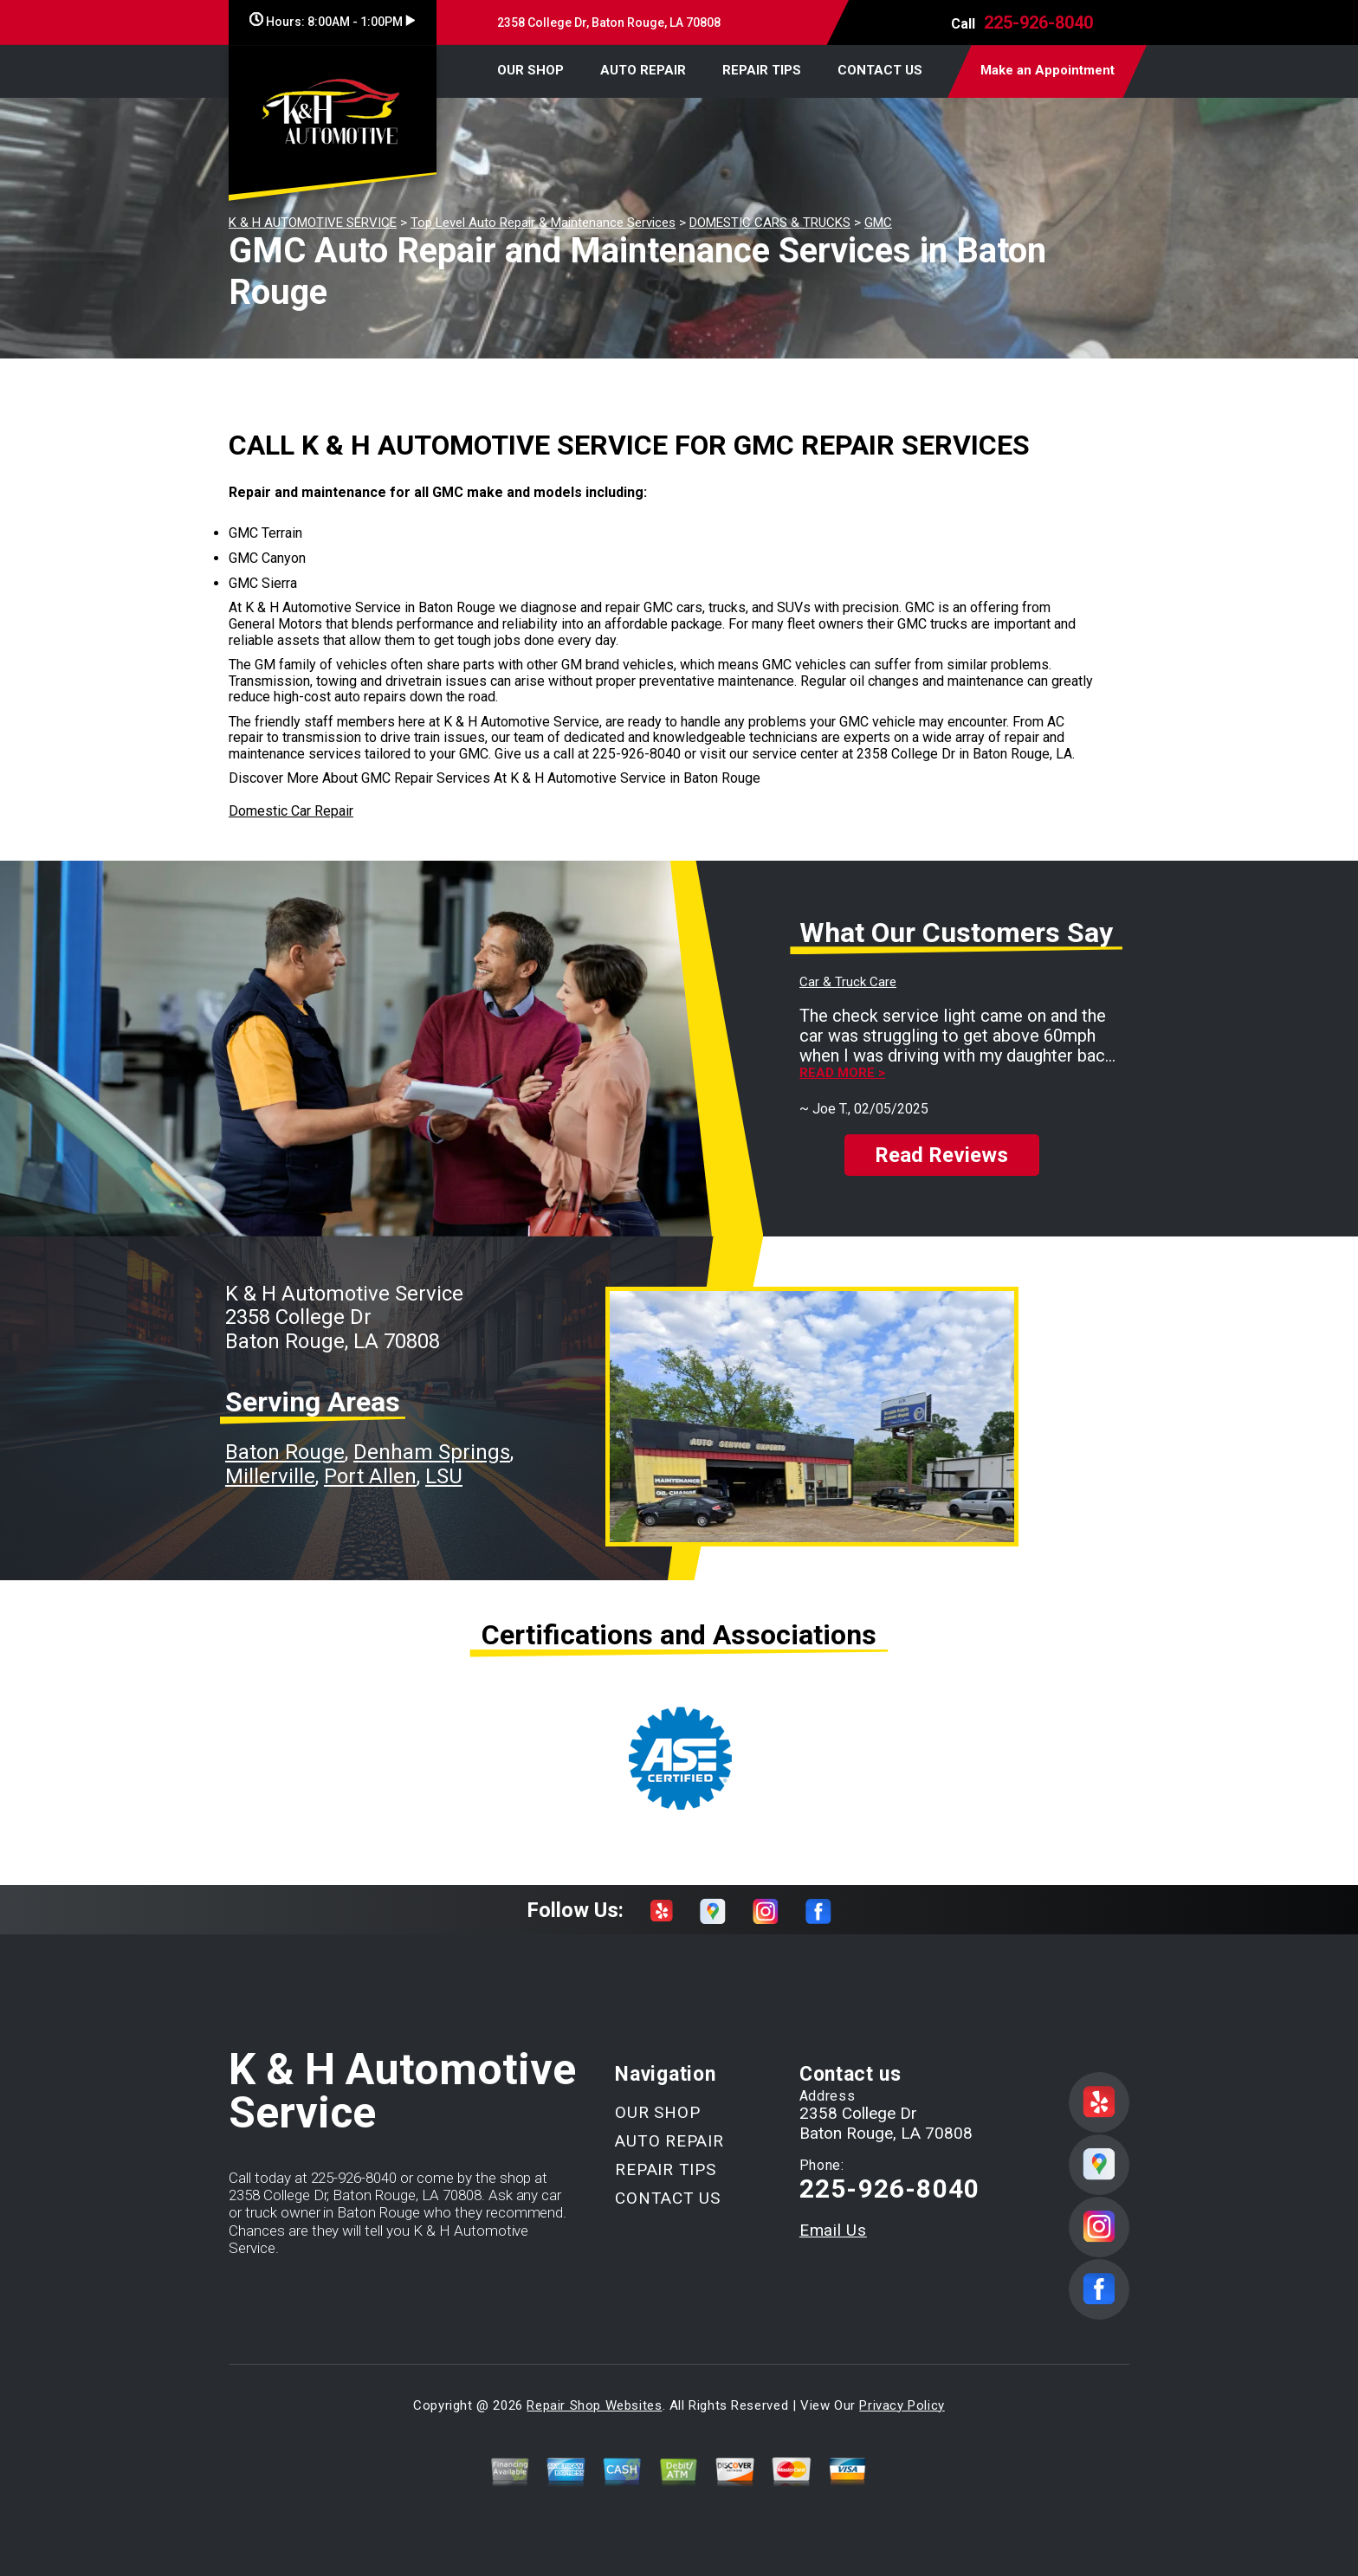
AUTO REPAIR (643, 70)
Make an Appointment (1047, 70)
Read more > (842, 1073)
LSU (443, 1476)
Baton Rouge (285, 1452)
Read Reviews (941, 1155)
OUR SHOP (530, 70)
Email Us (833, 2230)
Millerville (270, 1476)
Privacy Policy (901, 2405)
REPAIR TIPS (761, 70)
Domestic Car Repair (291, 811)
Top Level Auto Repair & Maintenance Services (543, 222)
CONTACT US (879, 70)
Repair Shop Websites (594, 2405)
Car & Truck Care (847, 982)
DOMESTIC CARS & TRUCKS (769, 222)
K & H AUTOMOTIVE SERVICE (313, 222)
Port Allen (370, 1476)
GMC (878, 222)
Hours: (332, 22)
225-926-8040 (1038, 22)
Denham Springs (431, 1452)
